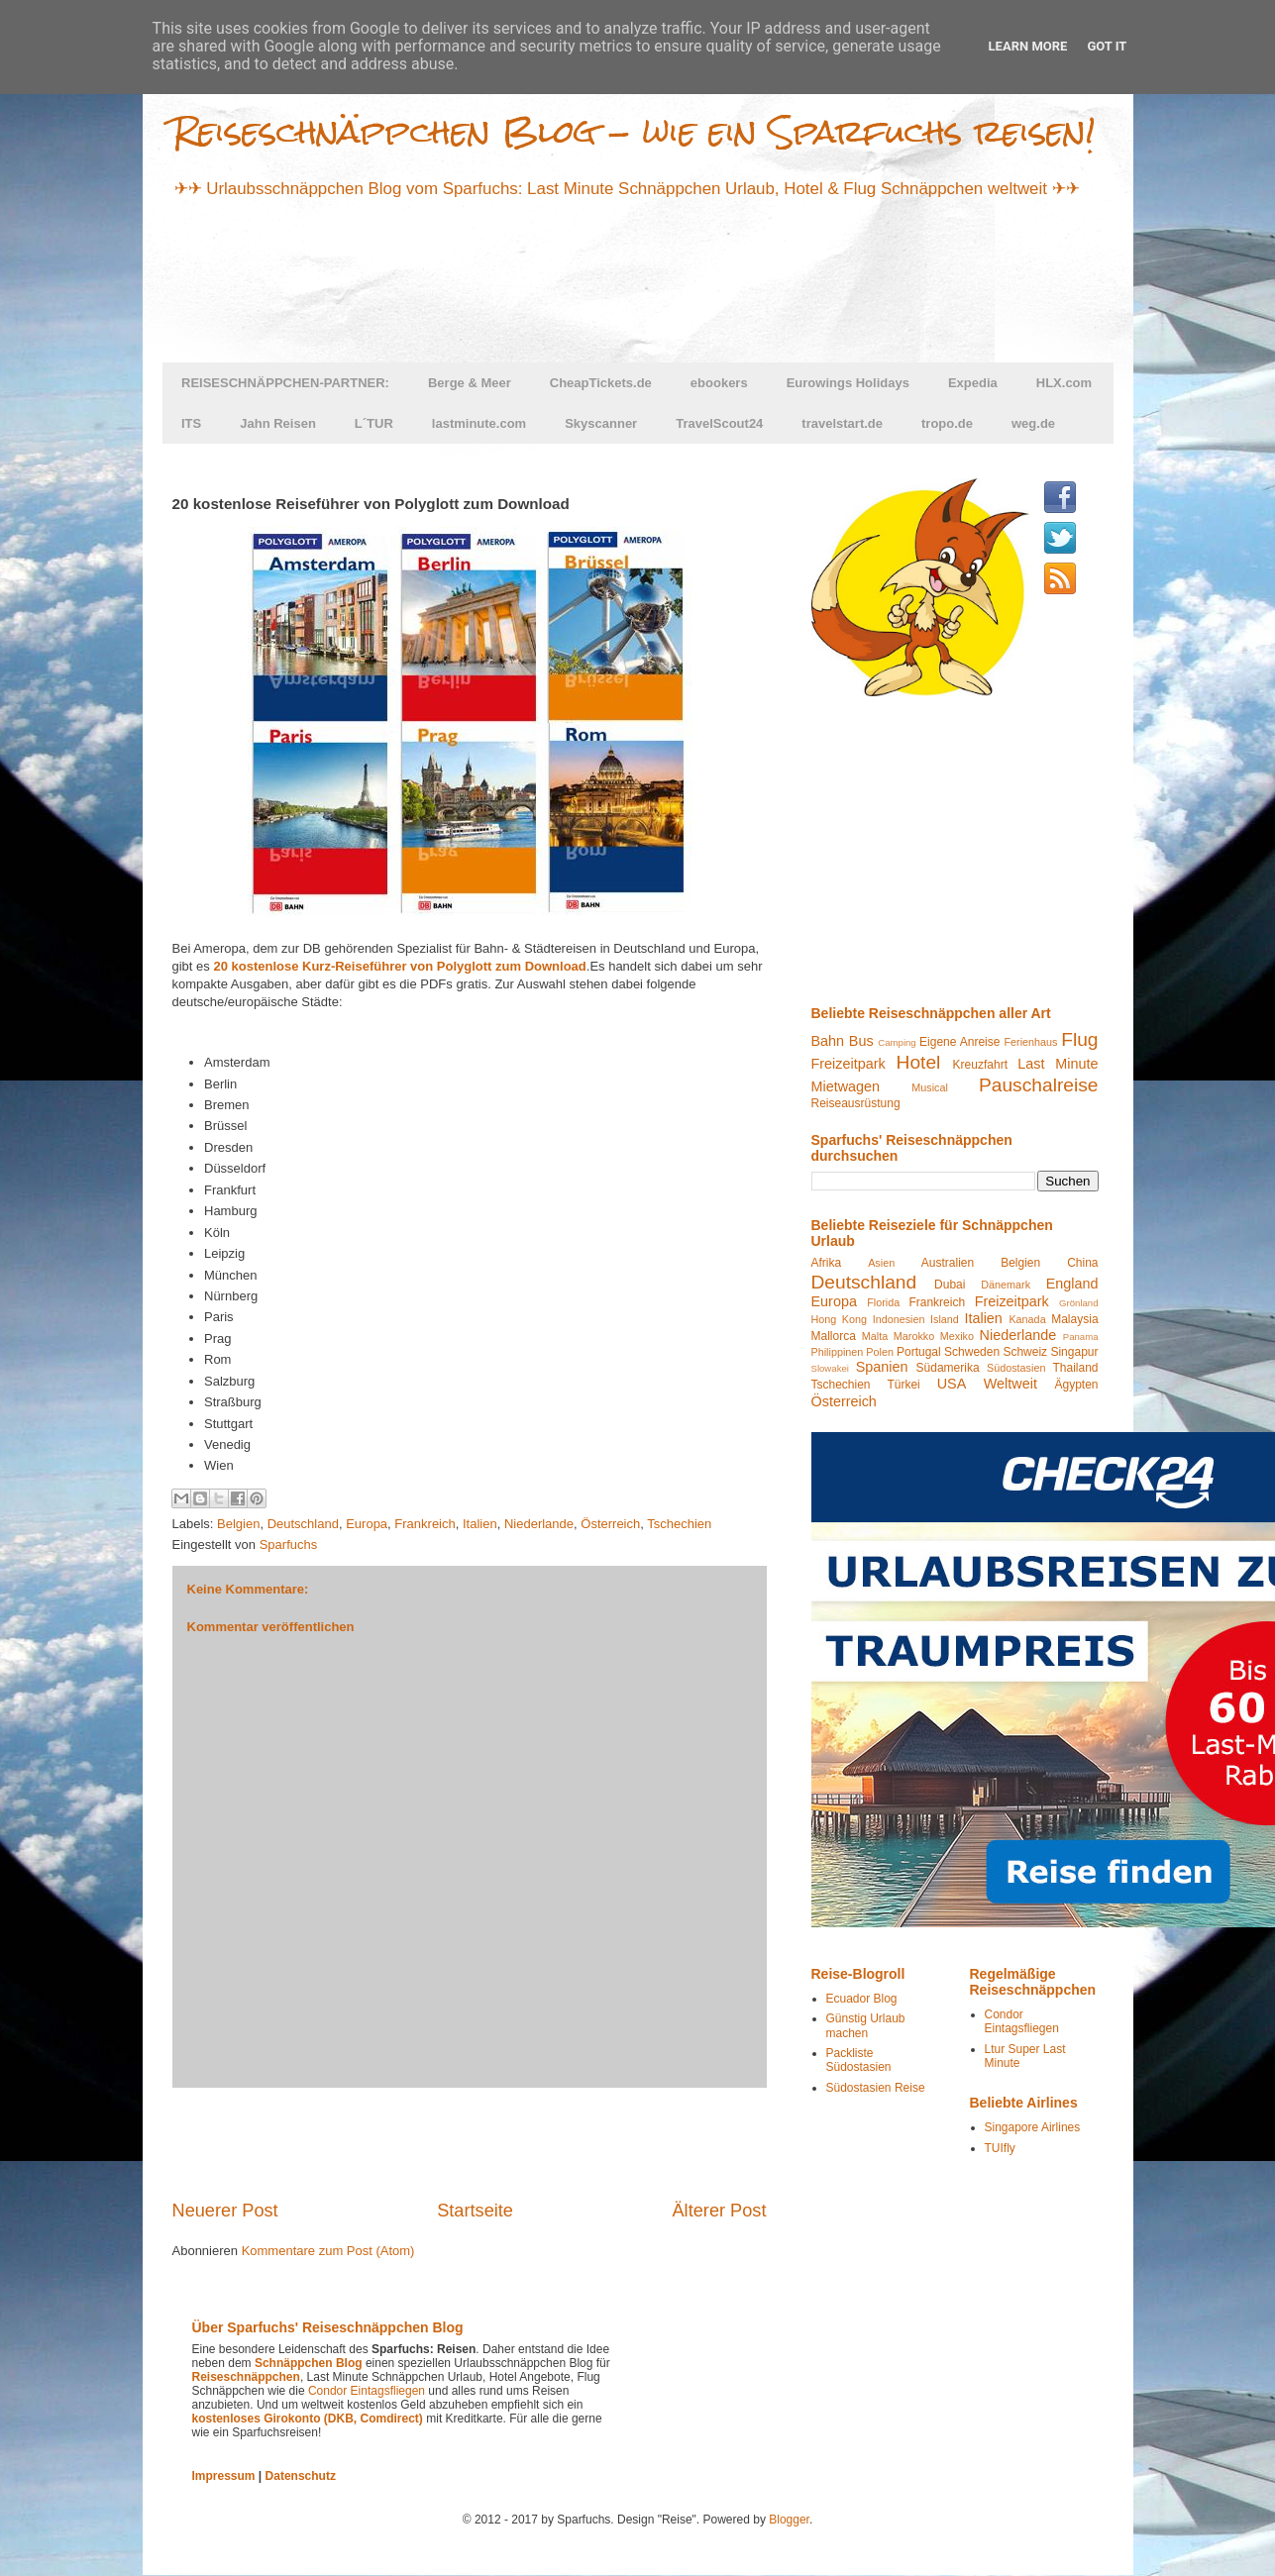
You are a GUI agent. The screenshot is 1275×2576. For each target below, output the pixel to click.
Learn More (1028, 46)
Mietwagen (846, 1086)
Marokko (914, 1336)
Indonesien (899, 1319)
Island (944, 1319)
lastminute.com (479, 423)
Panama (1081, 1336)
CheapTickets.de (601, 382)
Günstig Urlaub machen (865, 2025)
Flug (1079, 1039)
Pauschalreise (1039, 1085)
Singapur (1074, 1352)
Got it (1106, 46)
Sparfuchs (289, 1544)
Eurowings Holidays (848, 382)
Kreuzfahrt (980, 1065)
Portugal (919, 1352)
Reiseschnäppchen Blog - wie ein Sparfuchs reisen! (634, 131)
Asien (881, 1263)
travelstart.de (842, 423)
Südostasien (1016, 1368)
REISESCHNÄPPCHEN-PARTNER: (285, 382)
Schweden (972, 1352)
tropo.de (947, 423)
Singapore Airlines (1033, 2127)
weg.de (1033, 423)
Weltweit (1010, 1383)
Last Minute (1057, 1064)
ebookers (719, 382)
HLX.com (1064, 382)
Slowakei (830, 1368)
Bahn (828, 1041)
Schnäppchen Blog (309, 2363)
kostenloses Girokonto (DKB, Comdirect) (307, 2418)
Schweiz (1025, 1352)
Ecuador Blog (862, 1999)
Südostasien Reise (875, 2088)
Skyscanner (601, 423)
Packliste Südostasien (859, 2060)
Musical (929, 1087)
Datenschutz (301, 2476)
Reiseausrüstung (856, 1103)
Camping (896, 1042)
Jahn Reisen (278, 423)
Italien (480, 1523)
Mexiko (957, 1336)
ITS (191, 423)
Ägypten (1076, 1384)
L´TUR (374, 423)
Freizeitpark (848, 1064)
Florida (883, 1302)
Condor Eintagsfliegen (1022, 2021)
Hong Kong (839, 1319)
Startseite (475, 2210)
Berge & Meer (469, 382)
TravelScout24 (719, 423)
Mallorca (833, 1336)
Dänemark (1005, 1284)
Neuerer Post (225, 2210)
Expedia (973, 382)
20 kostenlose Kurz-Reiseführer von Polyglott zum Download (399, 966)
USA (952, 1383)
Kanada (1027, 1319)
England (1072, 1283)
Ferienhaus (1030, 1042)
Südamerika (948, 1368)
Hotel (919, 1062)
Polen (880, 1352)
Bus (861, 1041)
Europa (366, 1523)
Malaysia (1074, 1319)
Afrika (826, 1263)
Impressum (224, 2476)
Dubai (949, 1284)
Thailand (1075, 1368)
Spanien (882, 1367)
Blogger (789, 2519)
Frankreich (424, 1523)
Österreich (610, 1523)
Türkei (903, 1384)
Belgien (238, 1523)
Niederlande (539, 1523)
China (1082, 1263)
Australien (947, 1263)
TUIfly (1000, 2148)
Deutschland (303, 1523)
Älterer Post (719, 2210)
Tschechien (679, 1523)
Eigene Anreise (959, 1042)
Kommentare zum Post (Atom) (328, 2250)
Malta (875, 1336)
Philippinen (837, 1352)
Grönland (1078, 1302)
